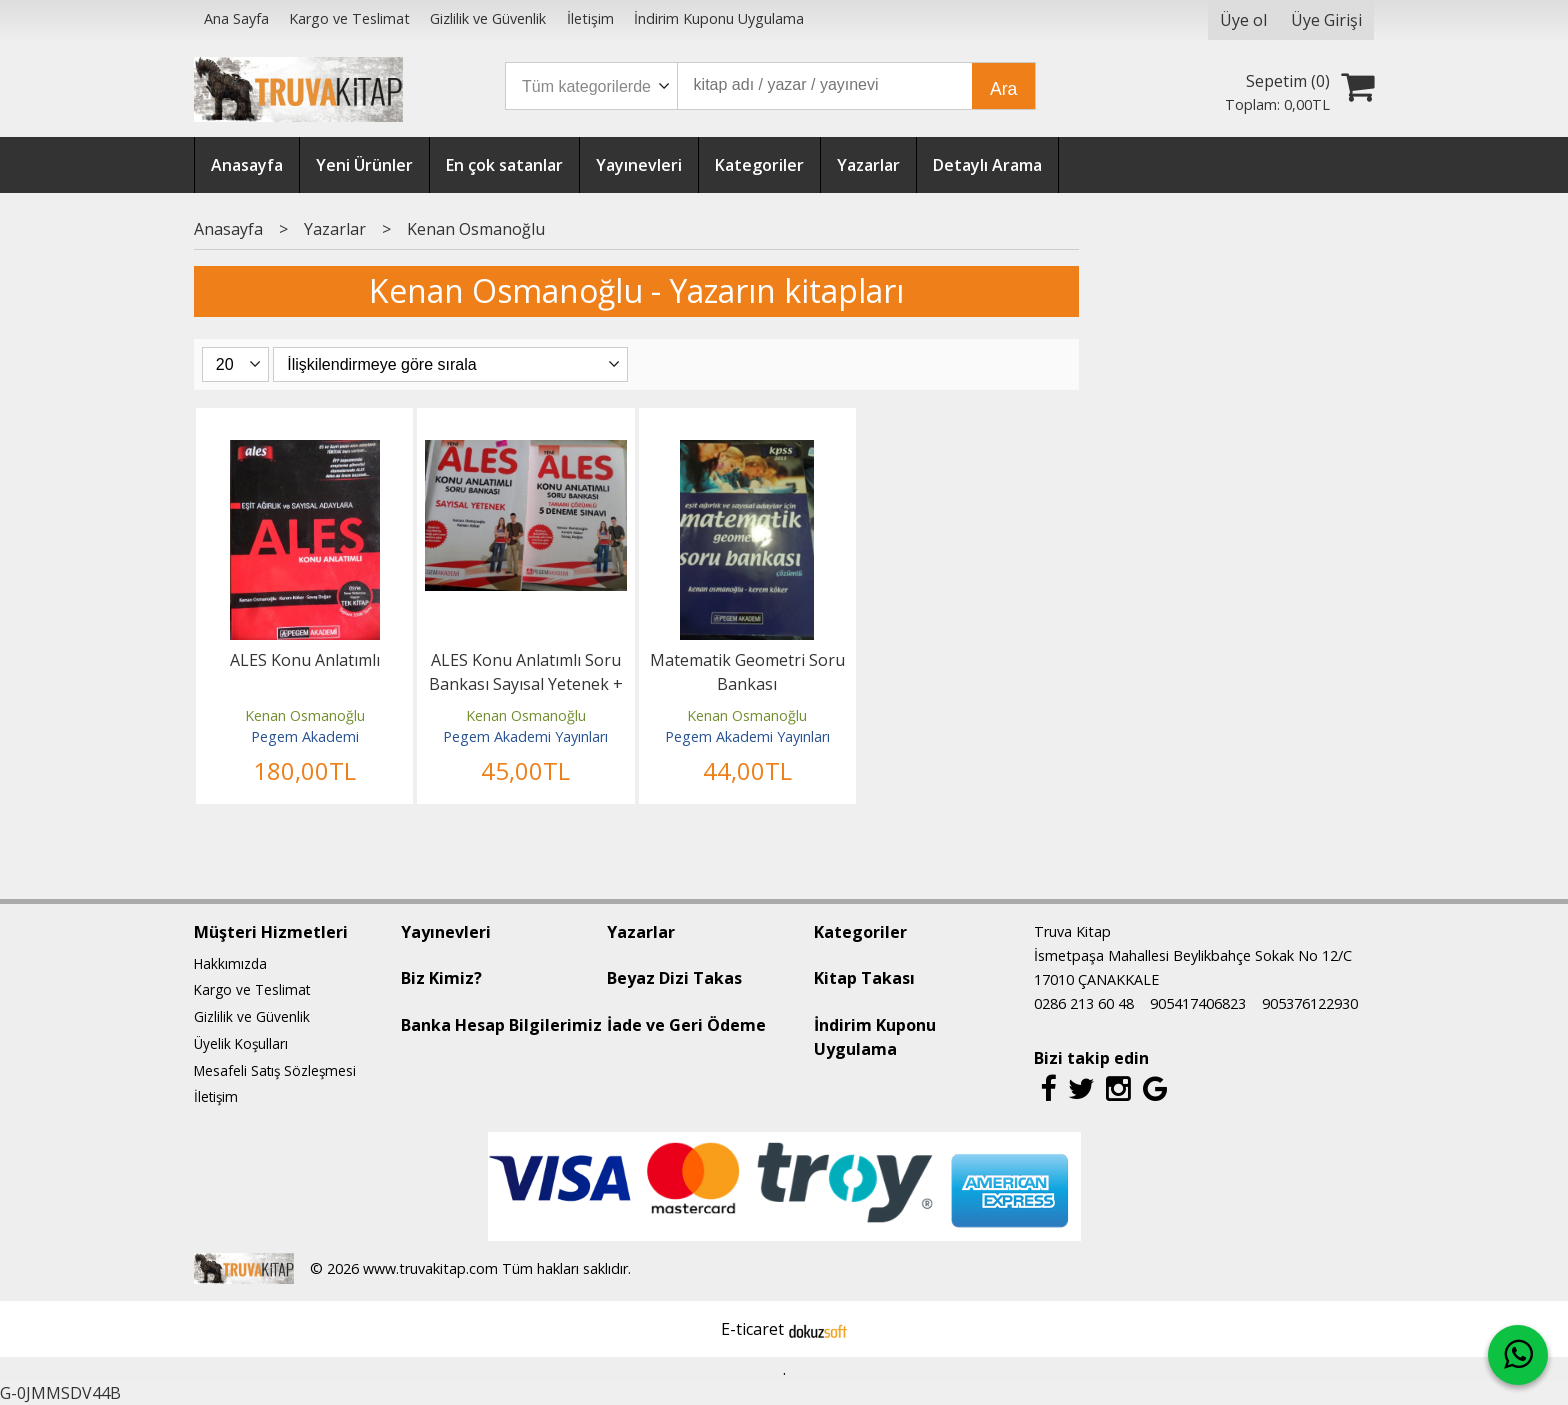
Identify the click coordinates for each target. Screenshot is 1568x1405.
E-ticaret (752, 1329)
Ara (1003, 89)
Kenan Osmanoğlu (305, 715)
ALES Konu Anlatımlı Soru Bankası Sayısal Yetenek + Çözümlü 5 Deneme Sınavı (526, 684)
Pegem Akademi (305, 736)
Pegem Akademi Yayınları (525, 736)
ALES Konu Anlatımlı (305, 660)
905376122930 (1310, 1003)
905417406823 (1198, 1003)
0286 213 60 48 (1084, 1003)
